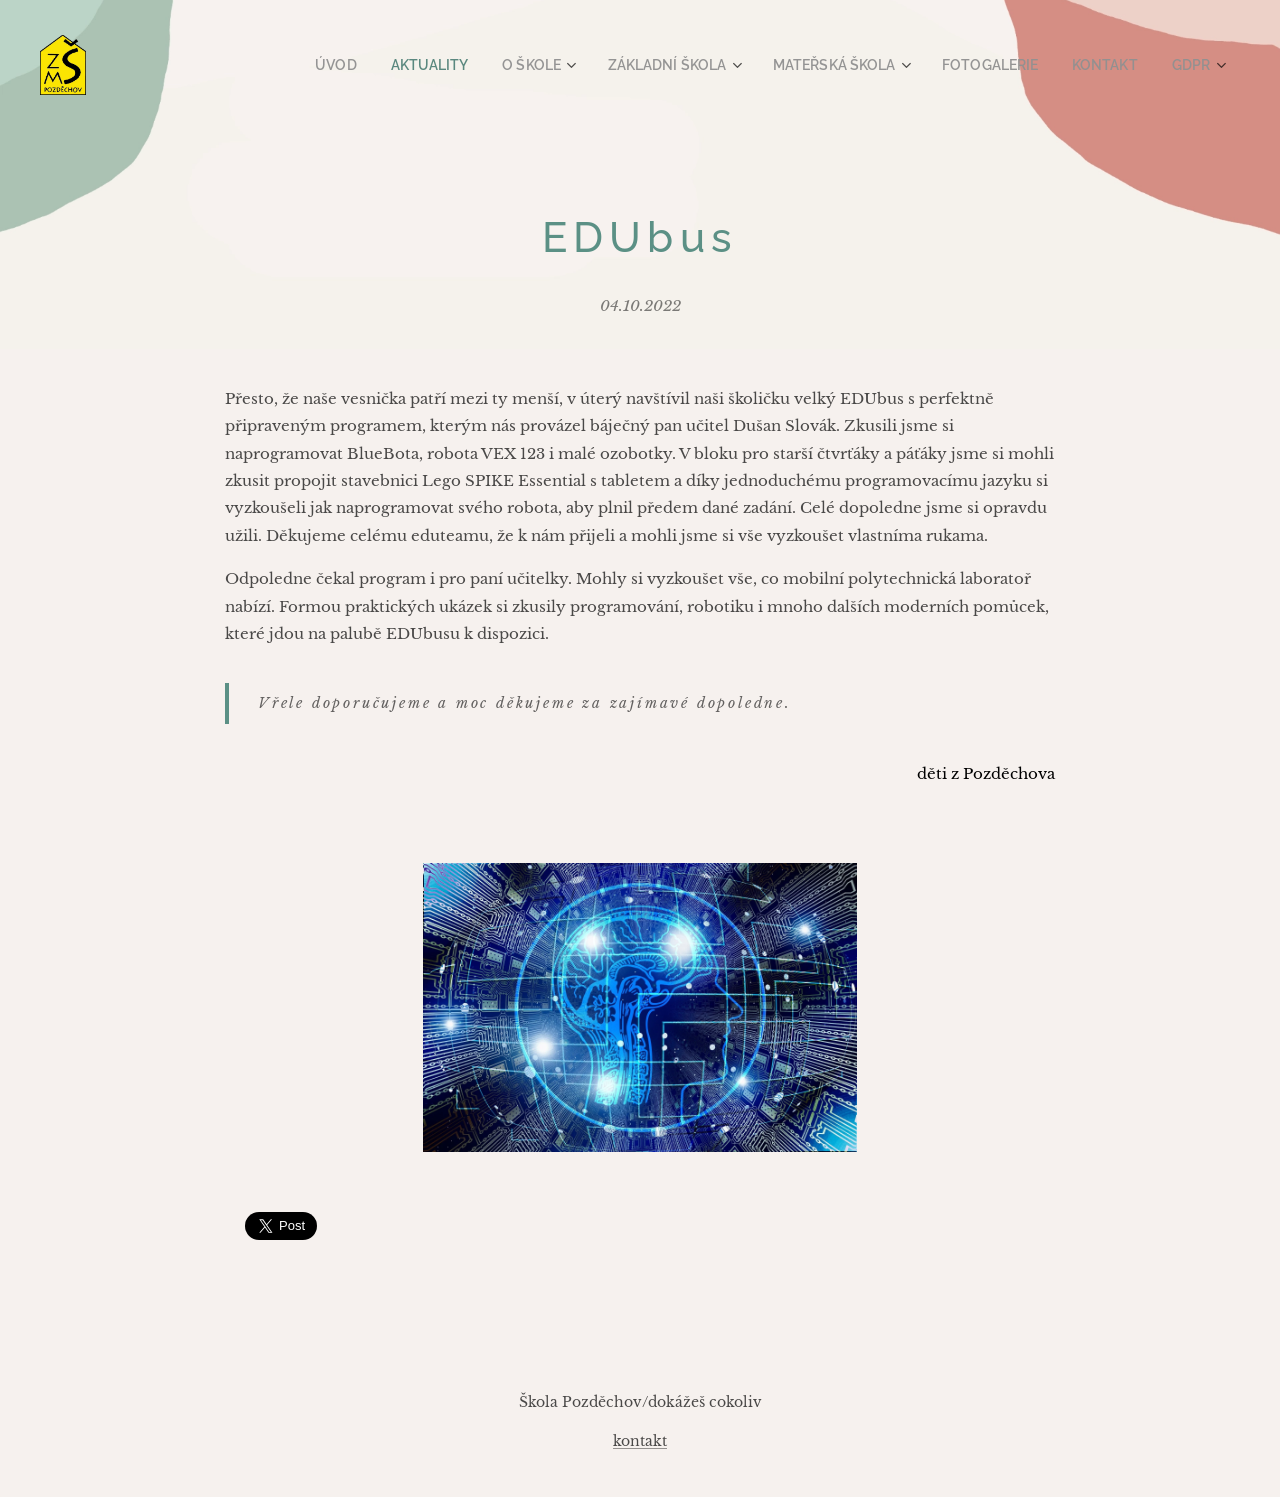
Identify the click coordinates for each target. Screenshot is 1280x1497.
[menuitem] (377, 65)
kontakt (640, 1441)
